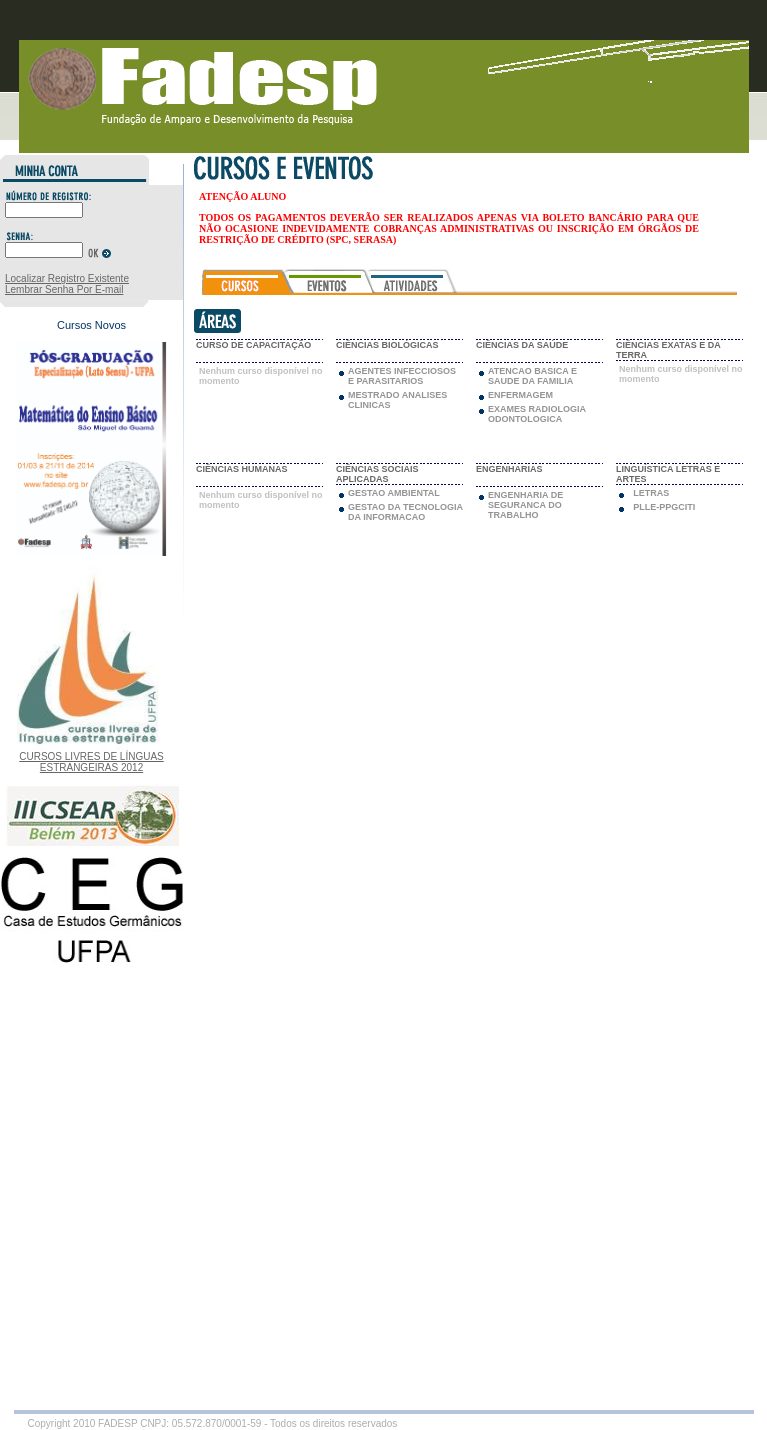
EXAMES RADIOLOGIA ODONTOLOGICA (537, 414)
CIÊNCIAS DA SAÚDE (522, 345)
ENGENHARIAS (509, 469)
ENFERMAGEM (520, 395)
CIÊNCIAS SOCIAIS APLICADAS (377, 474)
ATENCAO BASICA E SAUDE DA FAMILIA (532, 376)
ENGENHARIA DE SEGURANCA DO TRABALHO (525, 505)
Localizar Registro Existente (67, 278)
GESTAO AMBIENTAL (394, 493)
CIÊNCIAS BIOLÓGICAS (387, 345)
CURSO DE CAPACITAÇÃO (253, 345)
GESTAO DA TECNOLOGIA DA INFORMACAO (405, 512)
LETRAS (651, 493)
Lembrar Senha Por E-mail (64, 289)
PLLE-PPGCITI (664, 507)
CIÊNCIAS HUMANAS (242, 469)
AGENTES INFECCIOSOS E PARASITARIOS (402, 376)
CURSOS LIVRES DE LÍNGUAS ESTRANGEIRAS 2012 (91, 762)
